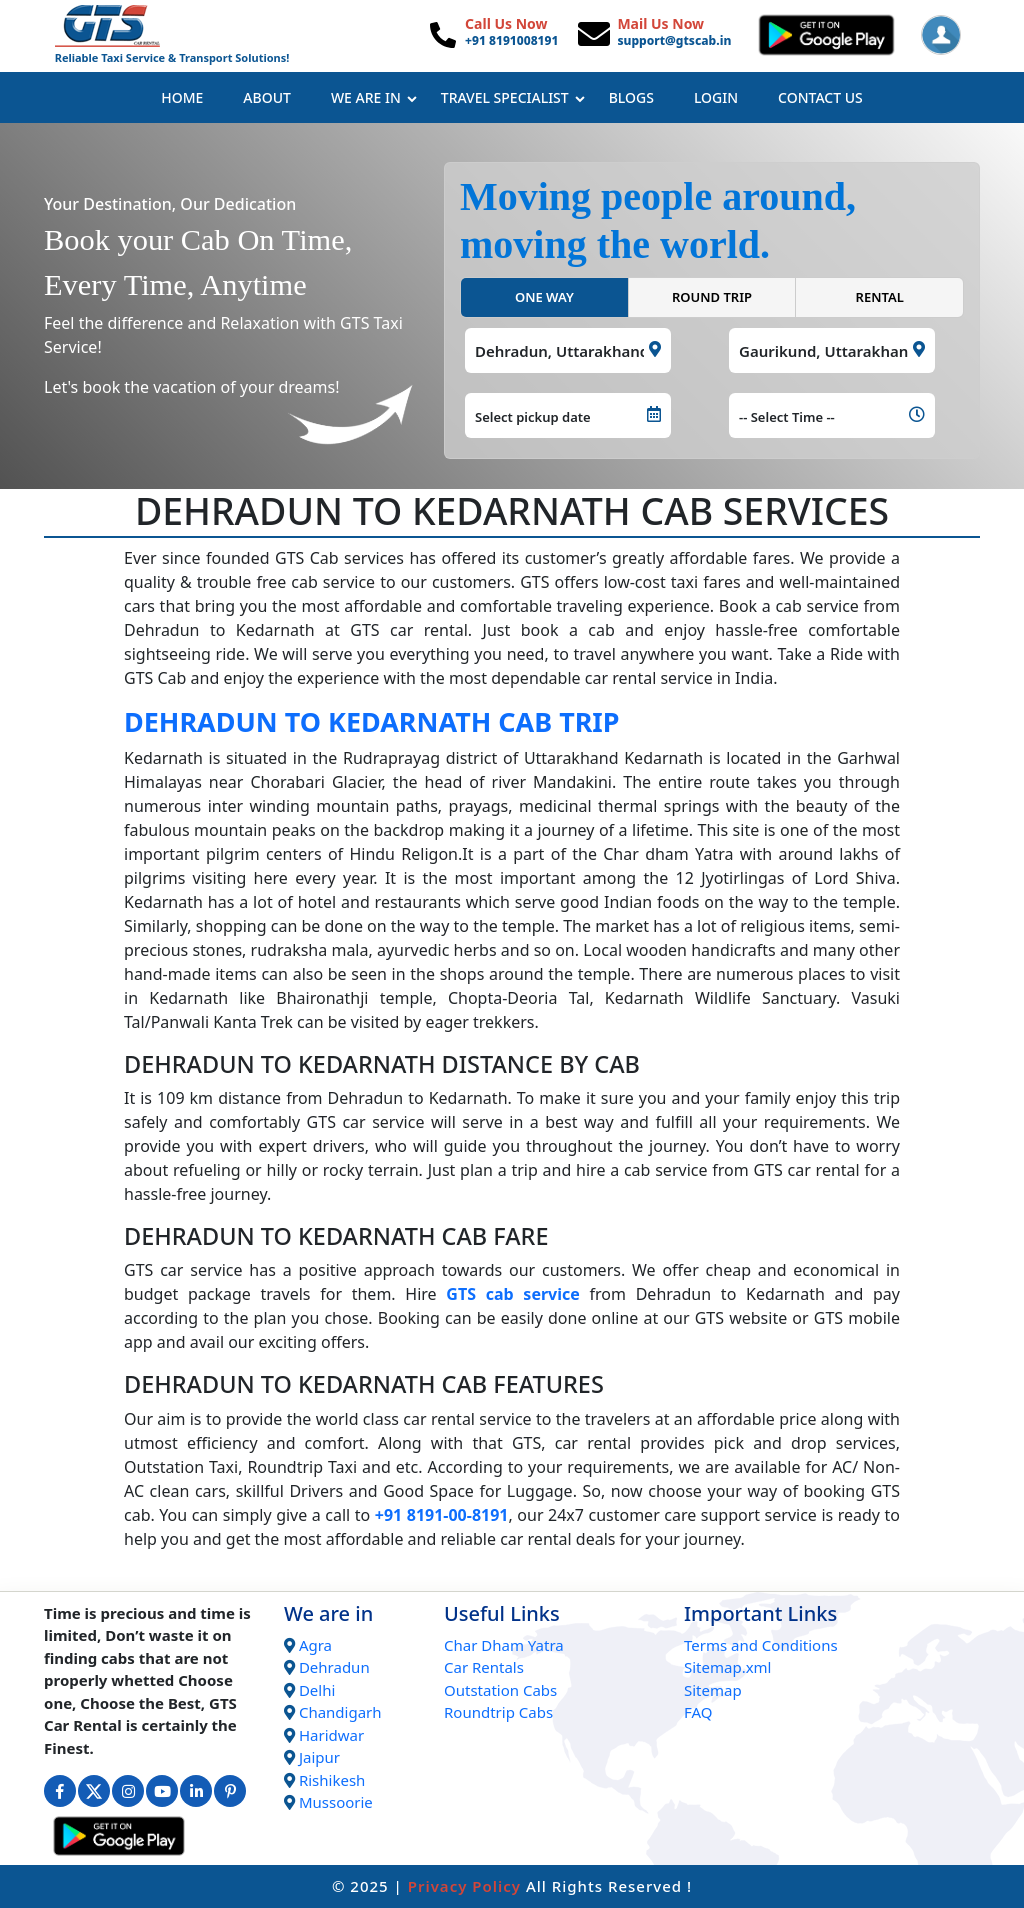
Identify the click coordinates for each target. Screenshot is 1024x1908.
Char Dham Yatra (504, 1645)
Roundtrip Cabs (498, 1712)
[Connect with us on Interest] (230, 1791)
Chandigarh (340, 1712)
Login (716, 97)
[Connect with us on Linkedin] (196, 1791)
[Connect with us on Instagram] (128, 1791)
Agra (315, 1645)
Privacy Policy (464, 1886)
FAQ (698, 1712)
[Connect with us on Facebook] (60, 1791)
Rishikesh (332, 1780)
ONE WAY (544, 297)
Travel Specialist (513, 97)
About (267, 97)
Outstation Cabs (500, 1690)
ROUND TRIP (712, 297)
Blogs (631, 97)
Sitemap (713, 1690)
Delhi (317, 1690)
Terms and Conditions (761, 1645)
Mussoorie (336, 1802)
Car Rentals (484, 1667)
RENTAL (880, 297)
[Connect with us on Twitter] (94, 1791)
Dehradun (334, 1667)
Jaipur (319, 1757)
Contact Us (820, 97)
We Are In (374, 97)
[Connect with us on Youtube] (162, 1791)
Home (182, 97)
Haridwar (331, 1735)
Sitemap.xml (728, 1667)
